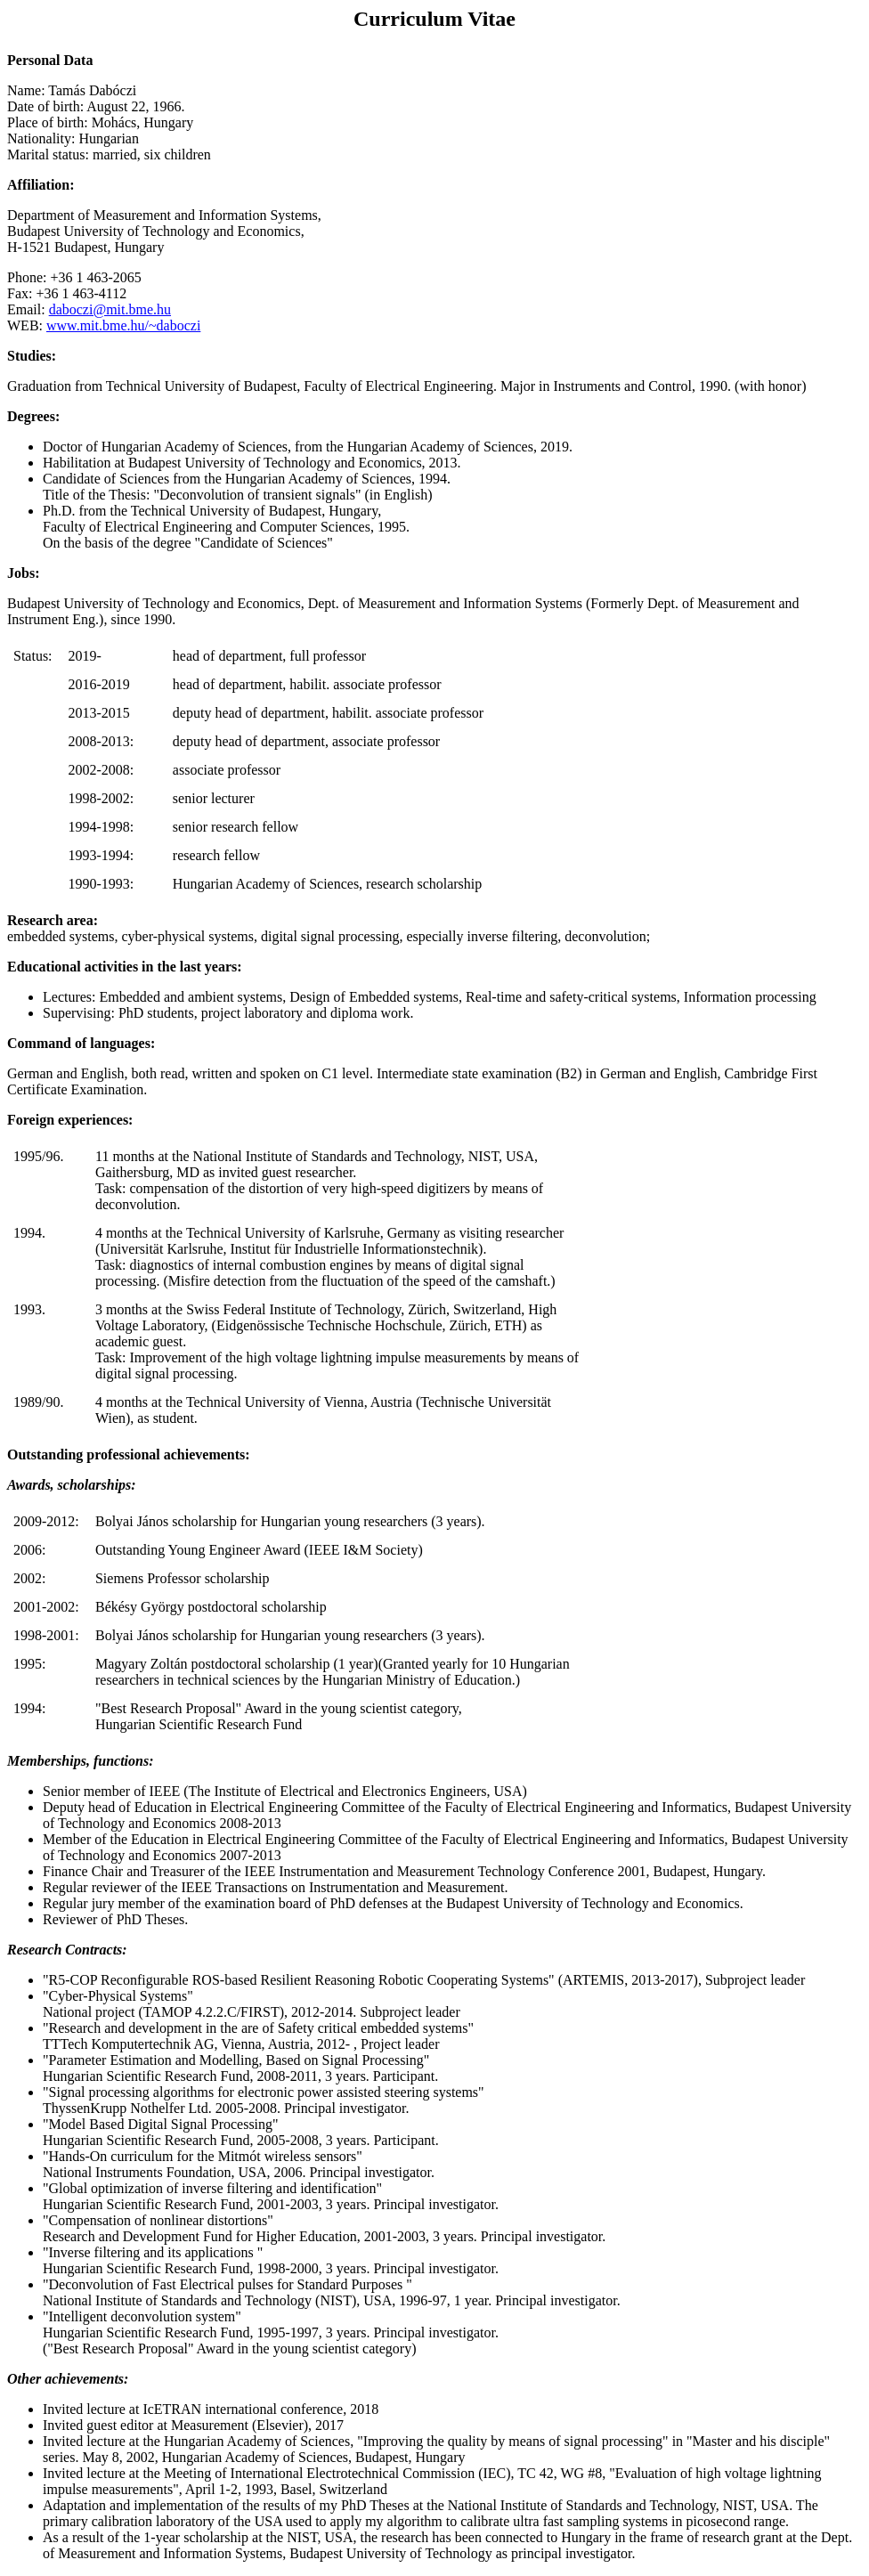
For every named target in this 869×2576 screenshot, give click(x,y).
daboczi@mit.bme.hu (110, 309)
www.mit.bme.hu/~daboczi (123, 325)
